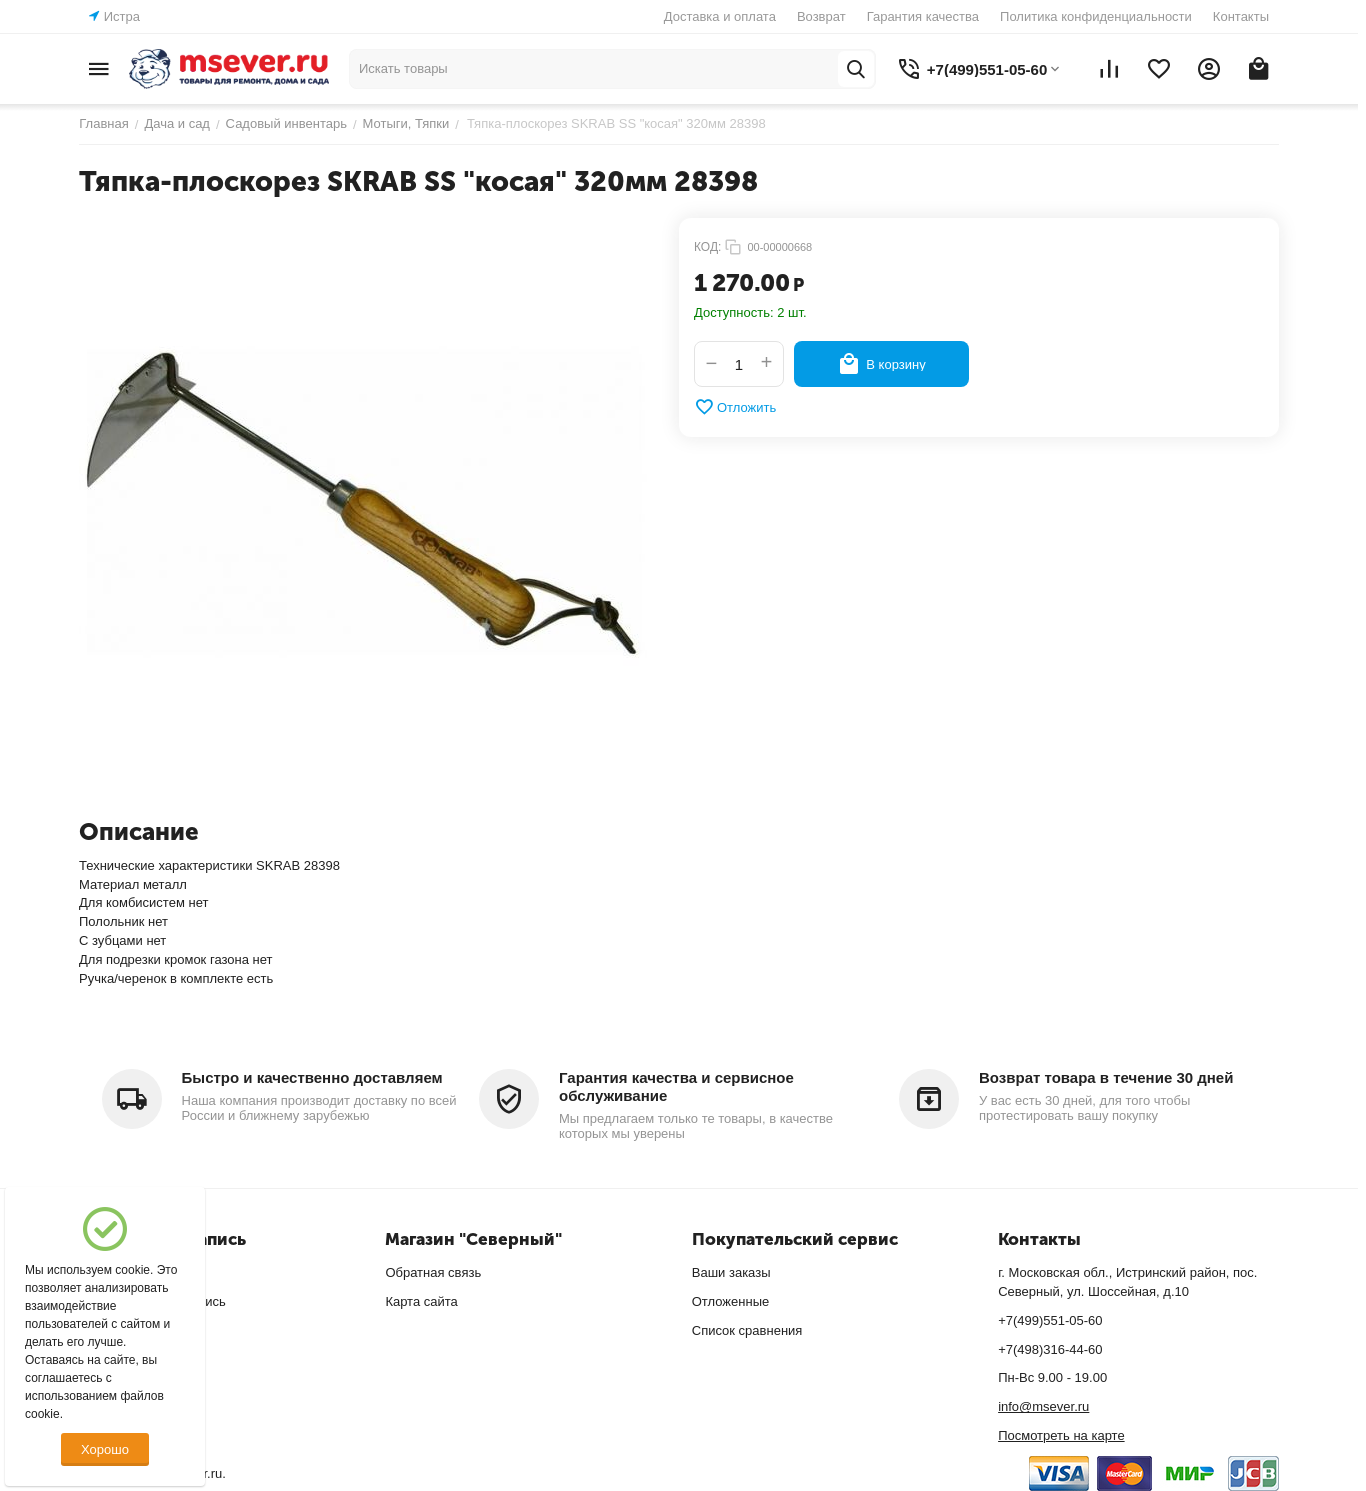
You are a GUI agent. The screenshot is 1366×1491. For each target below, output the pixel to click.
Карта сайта (421, 1301)
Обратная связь (433, 1272)
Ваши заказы (731, 1272)
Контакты (1241, 16)
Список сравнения (747, 1330)
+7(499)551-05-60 (1050, 1320)
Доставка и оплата (720, 16)
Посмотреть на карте (1061, 1435)
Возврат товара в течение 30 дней (1106, 1077)
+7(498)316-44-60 (1050, 1349)
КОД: (707, 247)
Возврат (821, 16)
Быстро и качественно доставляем (312, 1077)
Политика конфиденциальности (1096, 16)
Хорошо (105, 1449)
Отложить (735, 407)
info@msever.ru (1043, 1406)
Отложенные (730, 1301)
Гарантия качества (923, 16)
